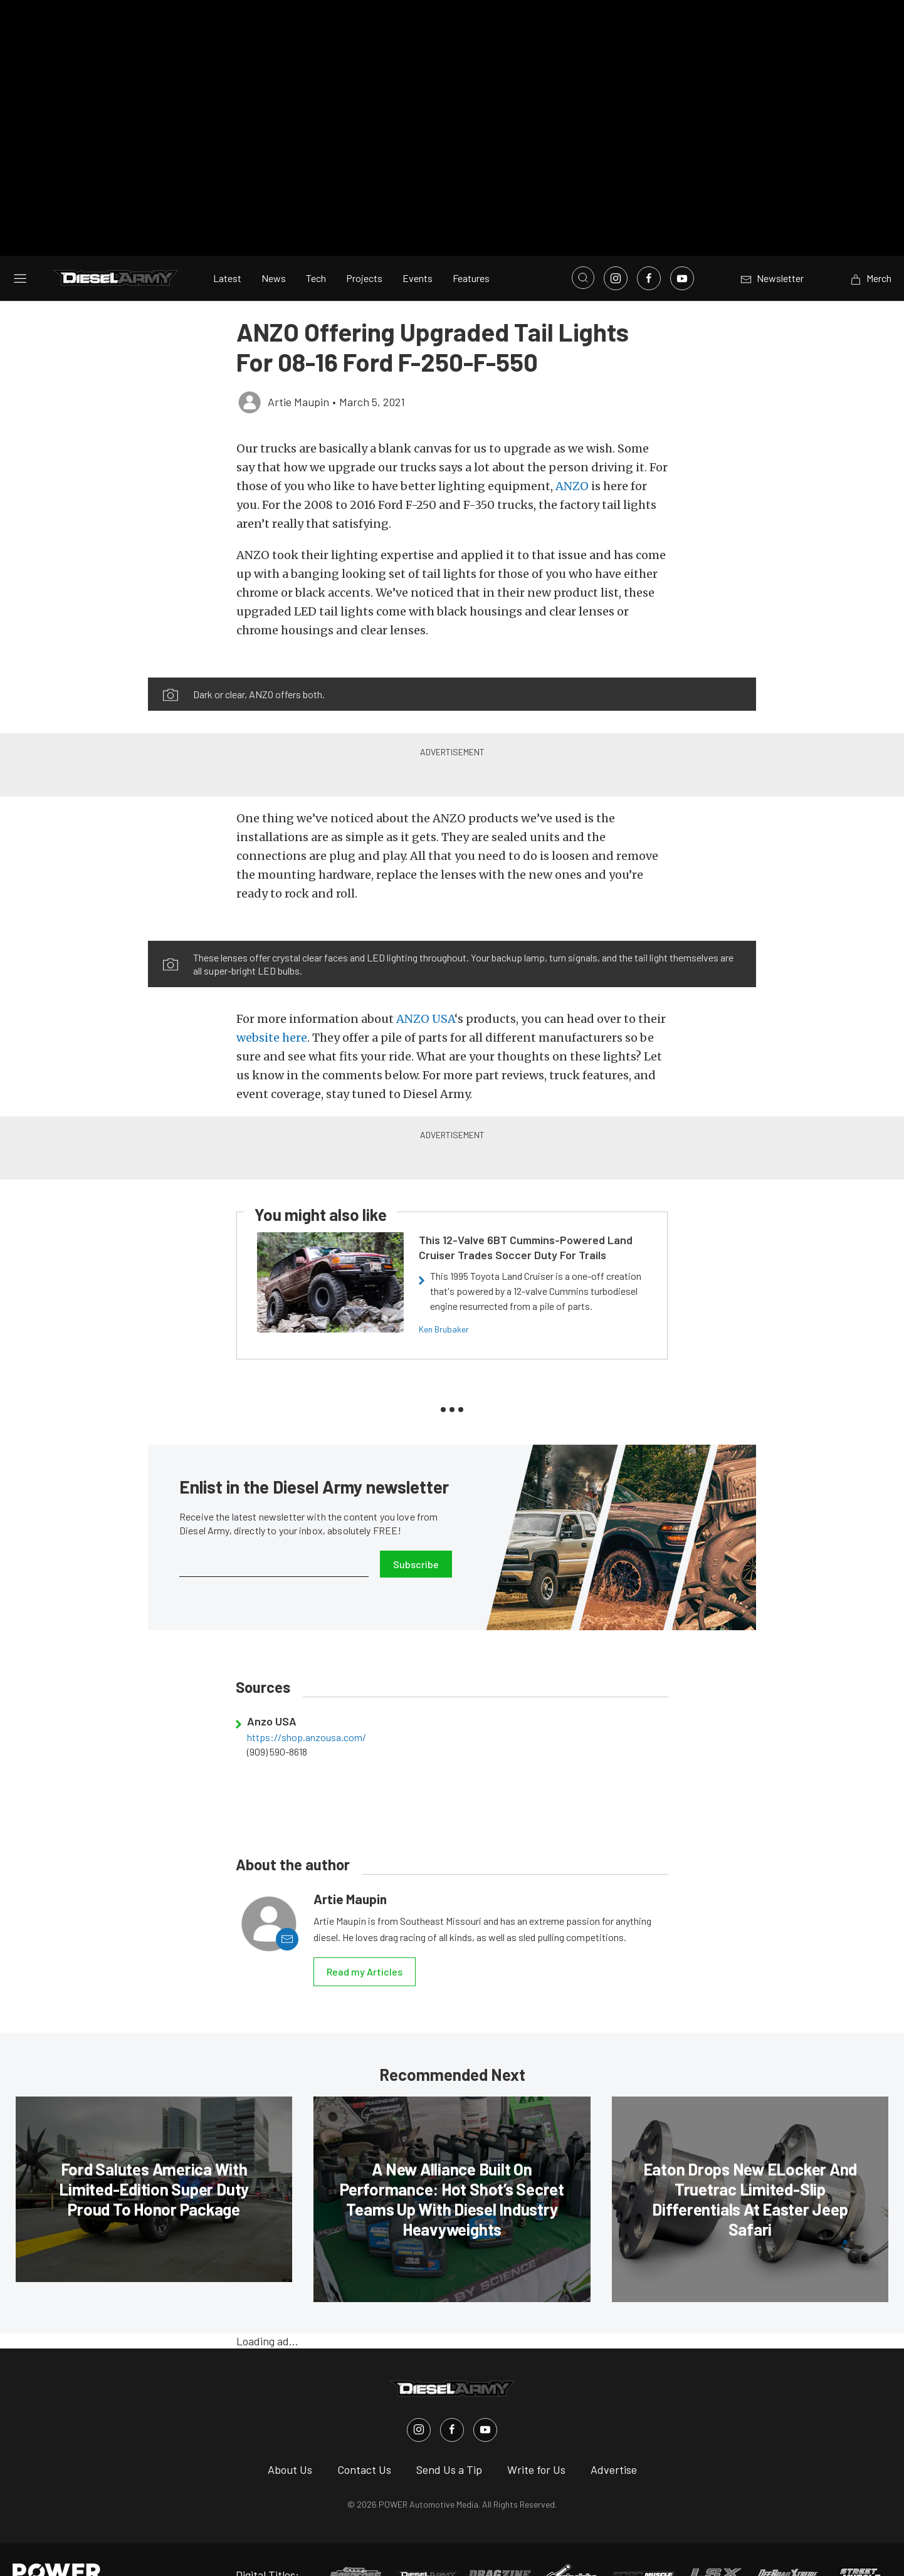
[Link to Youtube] (682, 249)
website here (271, 1008)
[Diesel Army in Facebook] (452, 2400)
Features (471, 248)
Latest (227, 248)
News (273, 248)
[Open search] (583, 248)
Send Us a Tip (449, 2439)
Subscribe (416, 1534)
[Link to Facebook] (649, 249)
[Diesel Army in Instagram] (419, 2400)
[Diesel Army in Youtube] (485, 2400)
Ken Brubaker (444, 1299)
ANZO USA (425, 989)
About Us (290, 2439)
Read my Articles (364, 1942)
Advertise (614, 2439)
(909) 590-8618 (277, 1722)
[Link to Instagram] (616, 249)
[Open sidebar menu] (20, 248)
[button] (300, 640)
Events (417, 248)
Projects (364, 248)
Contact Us (364, 2439)
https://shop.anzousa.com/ (306, 1708)
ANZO (572, 456)
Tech (316, 248)
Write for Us (536, 2439)
